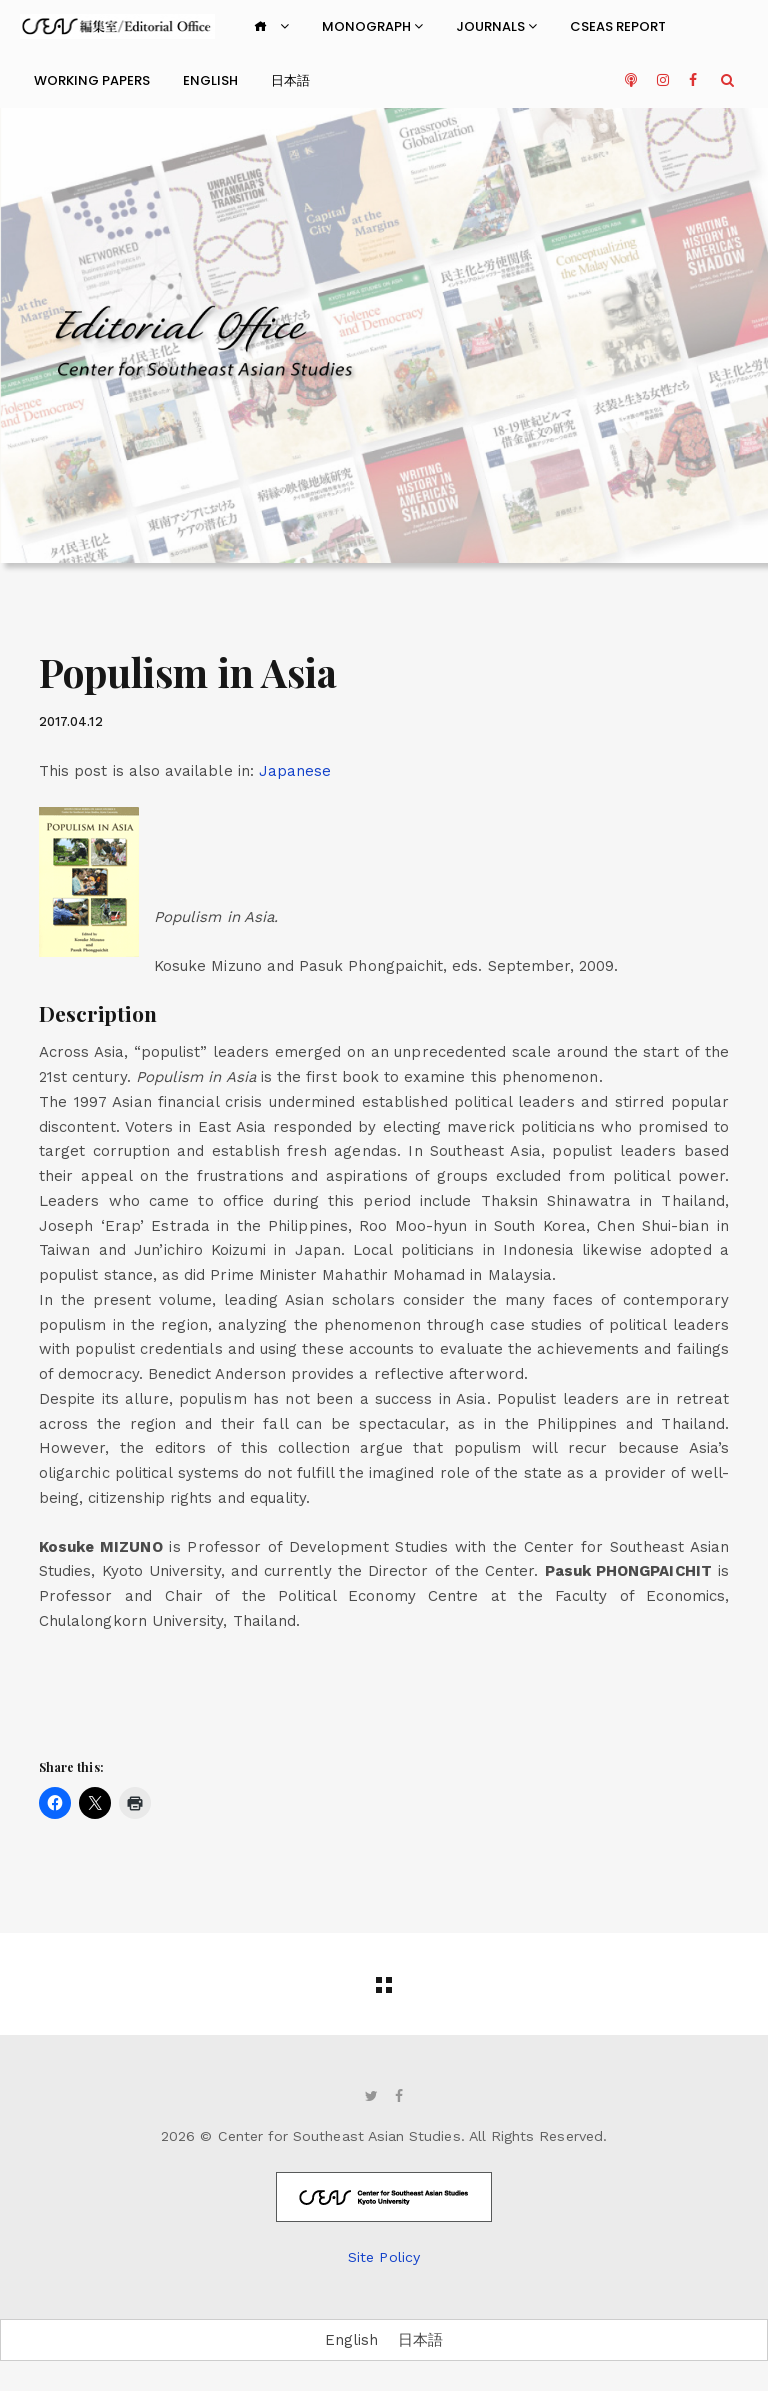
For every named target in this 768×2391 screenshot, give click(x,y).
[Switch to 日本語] (420, 2340)
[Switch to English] (351, 2340)
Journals (496, 26)
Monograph (372, 26)
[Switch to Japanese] (295, 771)
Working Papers (92, 80)
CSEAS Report (618, 26)
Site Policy (384, 2257)
